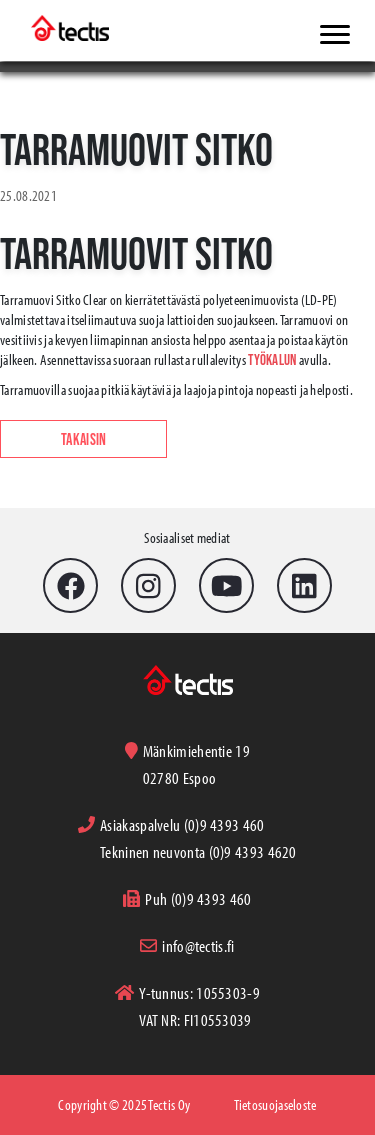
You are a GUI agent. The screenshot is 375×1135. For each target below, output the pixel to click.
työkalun (272, 359)
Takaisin (83, 439)
